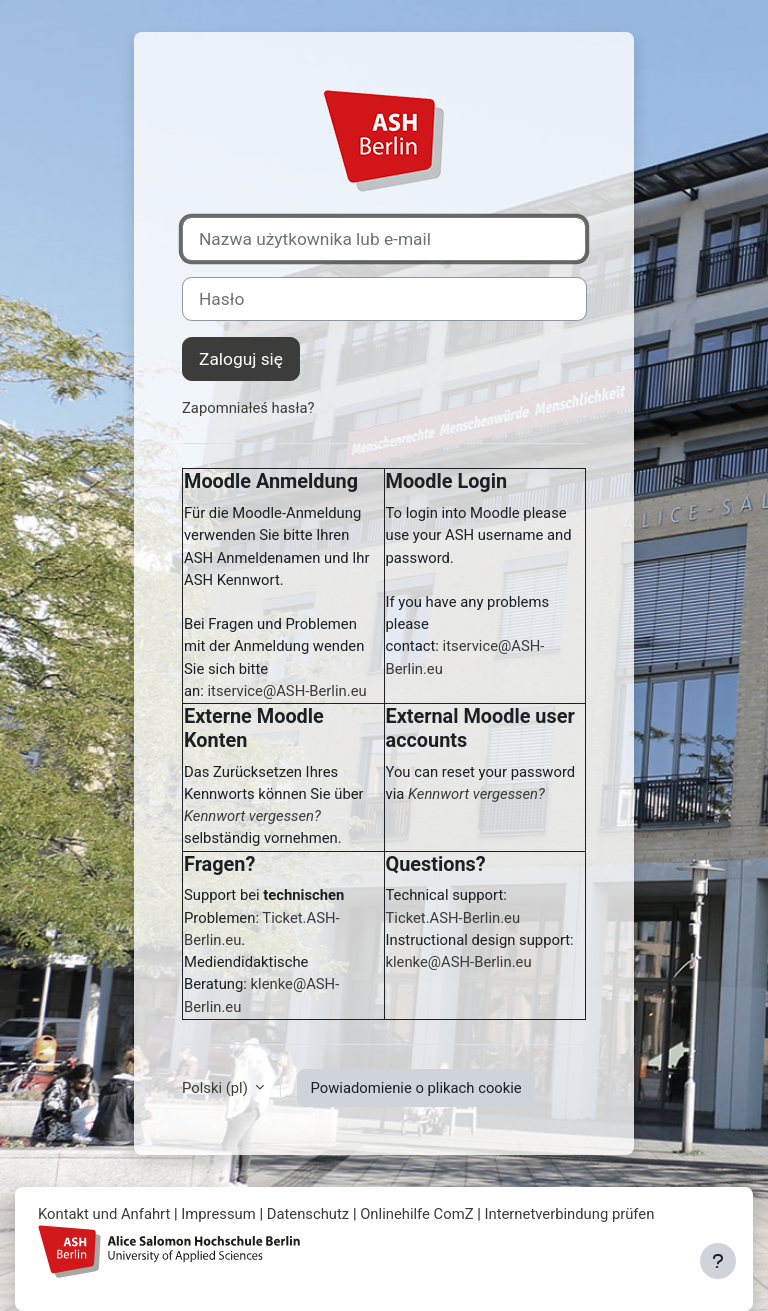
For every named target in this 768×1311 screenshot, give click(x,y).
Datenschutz (308, 1214)
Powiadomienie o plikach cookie (415, 1088)
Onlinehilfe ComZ (416, 1214)
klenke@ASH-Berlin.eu (459, 962)
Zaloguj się (241, 359)
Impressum (218, 1214)
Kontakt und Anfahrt (104, 1214)
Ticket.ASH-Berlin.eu (453, 918)
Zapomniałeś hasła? (248, 408)
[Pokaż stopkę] (718, 1261)
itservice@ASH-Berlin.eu (286, 691)
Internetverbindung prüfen (569, 1214)
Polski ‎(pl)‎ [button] (216, 1088)
